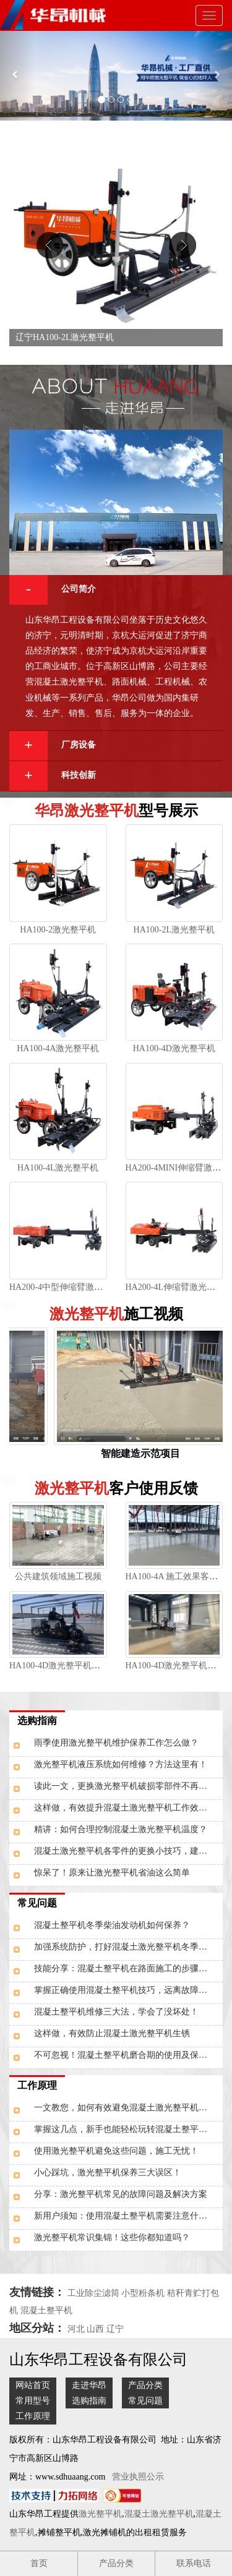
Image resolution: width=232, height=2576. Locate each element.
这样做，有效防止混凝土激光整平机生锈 (112, 2033)
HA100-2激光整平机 (58, 929)
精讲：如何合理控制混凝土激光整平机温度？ (120, 1829)
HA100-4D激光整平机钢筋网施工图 (76, 1665)
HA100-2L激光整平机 (174, 929)
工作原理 (37, 2085)
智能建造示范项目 (143, 1453)
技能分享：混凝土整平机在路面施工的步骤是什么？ (128, 1968)
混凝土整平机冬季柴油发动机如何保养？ (112, 1925)
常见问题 (37, 1903)
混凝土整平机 (46, 2310)
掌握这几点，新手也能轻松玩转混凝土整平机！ (125, 2129)
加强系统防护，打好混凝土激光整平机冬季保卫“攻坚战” (128, 1946)
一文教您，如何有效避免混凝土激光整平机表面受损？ (128, 2107)
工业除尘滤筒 (93, 2293)
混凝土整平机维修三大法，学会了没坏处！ (116, 2011)
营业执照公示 (138, 2476)
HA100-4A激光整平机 (58, 1048)
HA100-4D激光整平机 (174, 1048)
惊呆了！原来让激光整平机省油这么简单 (112, 1872)
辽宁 (115, 2329)
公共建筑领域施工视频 (58, 1576)
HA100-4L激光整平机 (57, 1167)
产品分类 (145, 2385)
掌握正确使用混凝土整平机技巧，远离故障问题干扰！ (128, 1990)
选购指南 (37, 1720)
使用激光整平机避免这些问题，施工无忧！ (116, 2151)
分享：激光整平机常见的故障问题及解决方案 (120, 2194)
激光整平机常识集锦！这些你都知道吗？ (112, 2237)
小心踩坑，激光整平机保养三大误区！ (107, 2172)
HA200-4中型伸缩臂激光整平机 (69, 1287)
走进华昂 (89, 2385)
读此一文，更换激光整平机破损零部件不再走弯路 (128, 1786)
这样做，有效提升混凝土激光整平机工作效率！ (125, 1807)
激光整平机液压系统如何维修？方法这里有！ (120, 1764)
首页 (39, 2563)
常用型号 (32, 2400)
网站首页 (32, 2385)
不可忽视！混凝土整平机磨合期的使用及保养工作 (128, 2055)
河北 (76, 2329)
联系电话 (193, 2563)
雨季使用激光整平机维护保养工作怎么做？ (116, 1742)
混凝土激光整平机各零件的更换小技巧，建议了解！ (128, 1851)
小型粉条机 (143, 2293)
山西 (95, 2329)
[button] (17, 76)
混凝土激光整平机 (159, 2513)
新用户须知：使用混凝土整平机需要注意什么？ (125, 2215)
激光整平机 (100, 2513)
